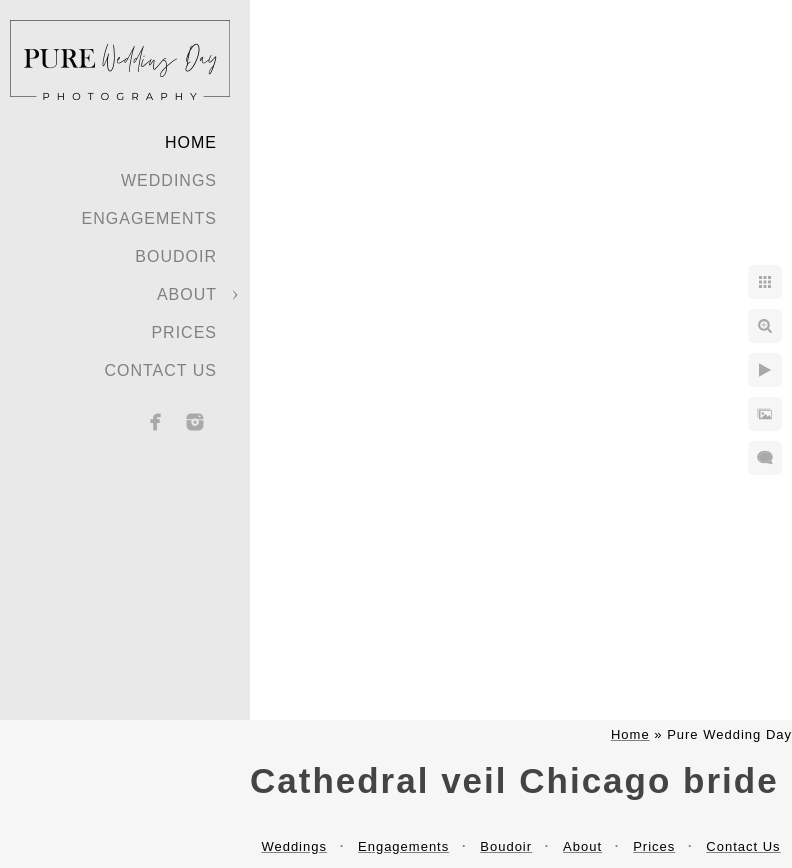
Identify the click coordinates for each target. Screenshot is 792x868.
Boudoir (176, 256)
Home (191, 142)
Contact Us (160, 370)
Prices (184, 332)
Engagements (149, 218)
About (187, 294)
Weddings (169, 180)
